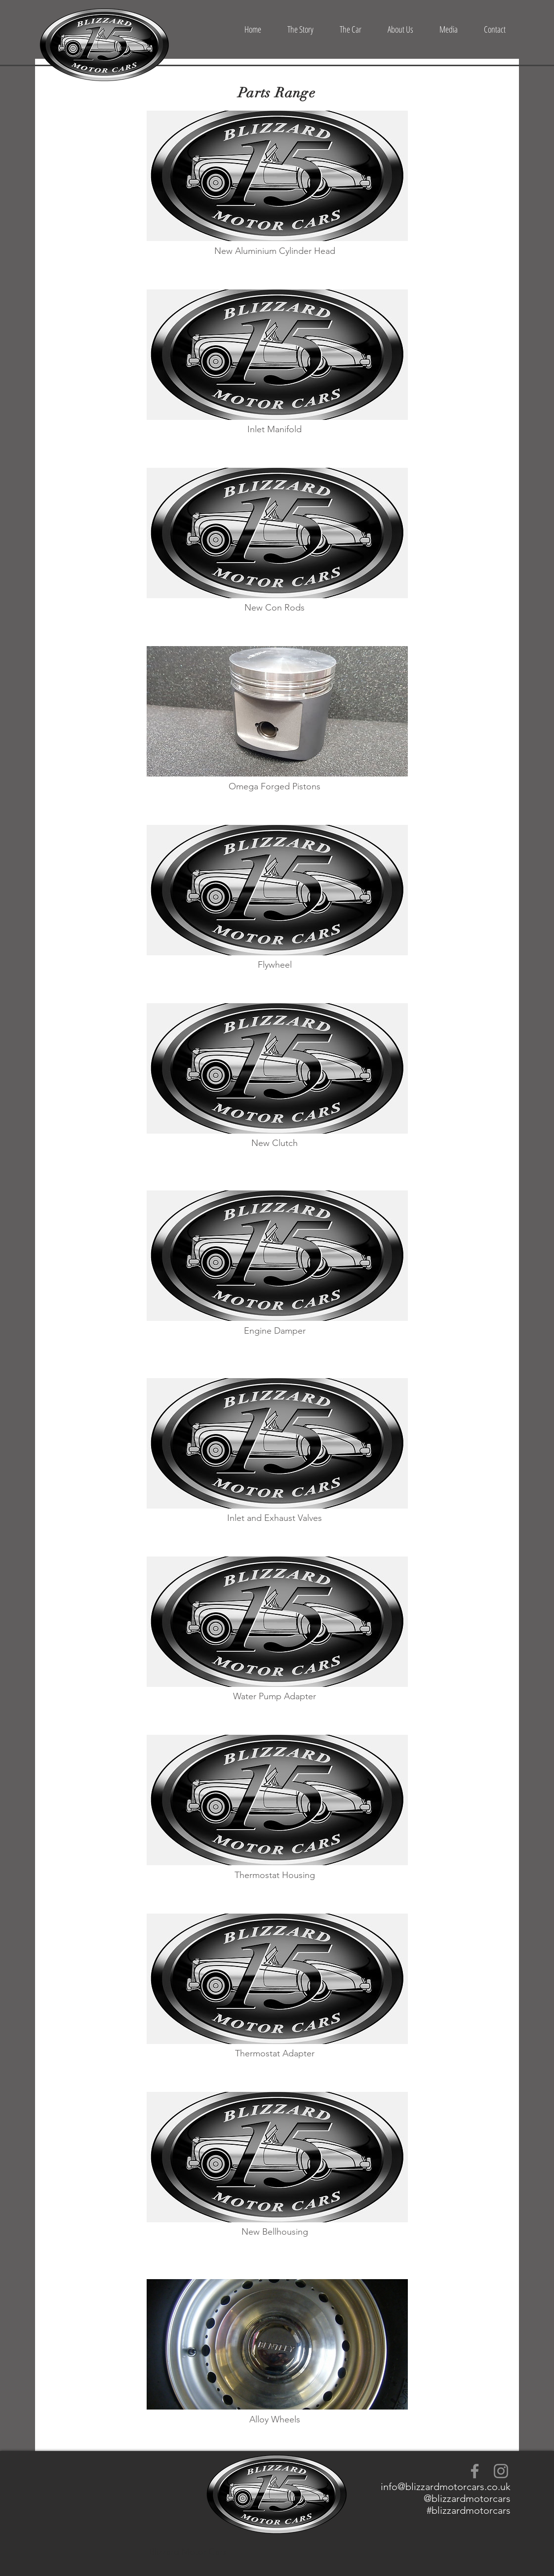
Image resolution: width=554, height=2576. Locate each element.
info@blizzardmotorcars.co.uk (446, 2487)
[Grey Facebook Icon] (474, 2471)
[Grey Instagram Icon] (501, 2471)
